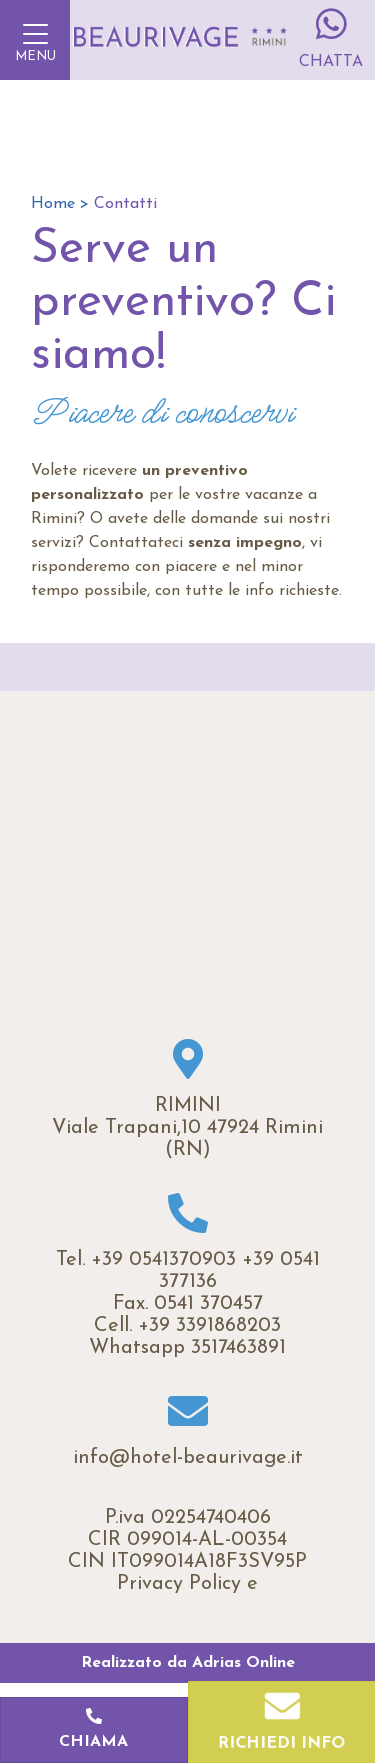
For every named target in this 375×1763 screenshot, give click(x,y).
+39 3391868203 (209, 1326)
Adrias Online (243, 1663)
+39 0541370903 (163, 1260)
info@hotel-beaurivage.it (188, 1458)
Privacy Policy (179, 1584)
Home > (60, 204)
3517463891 (238, 1348)
